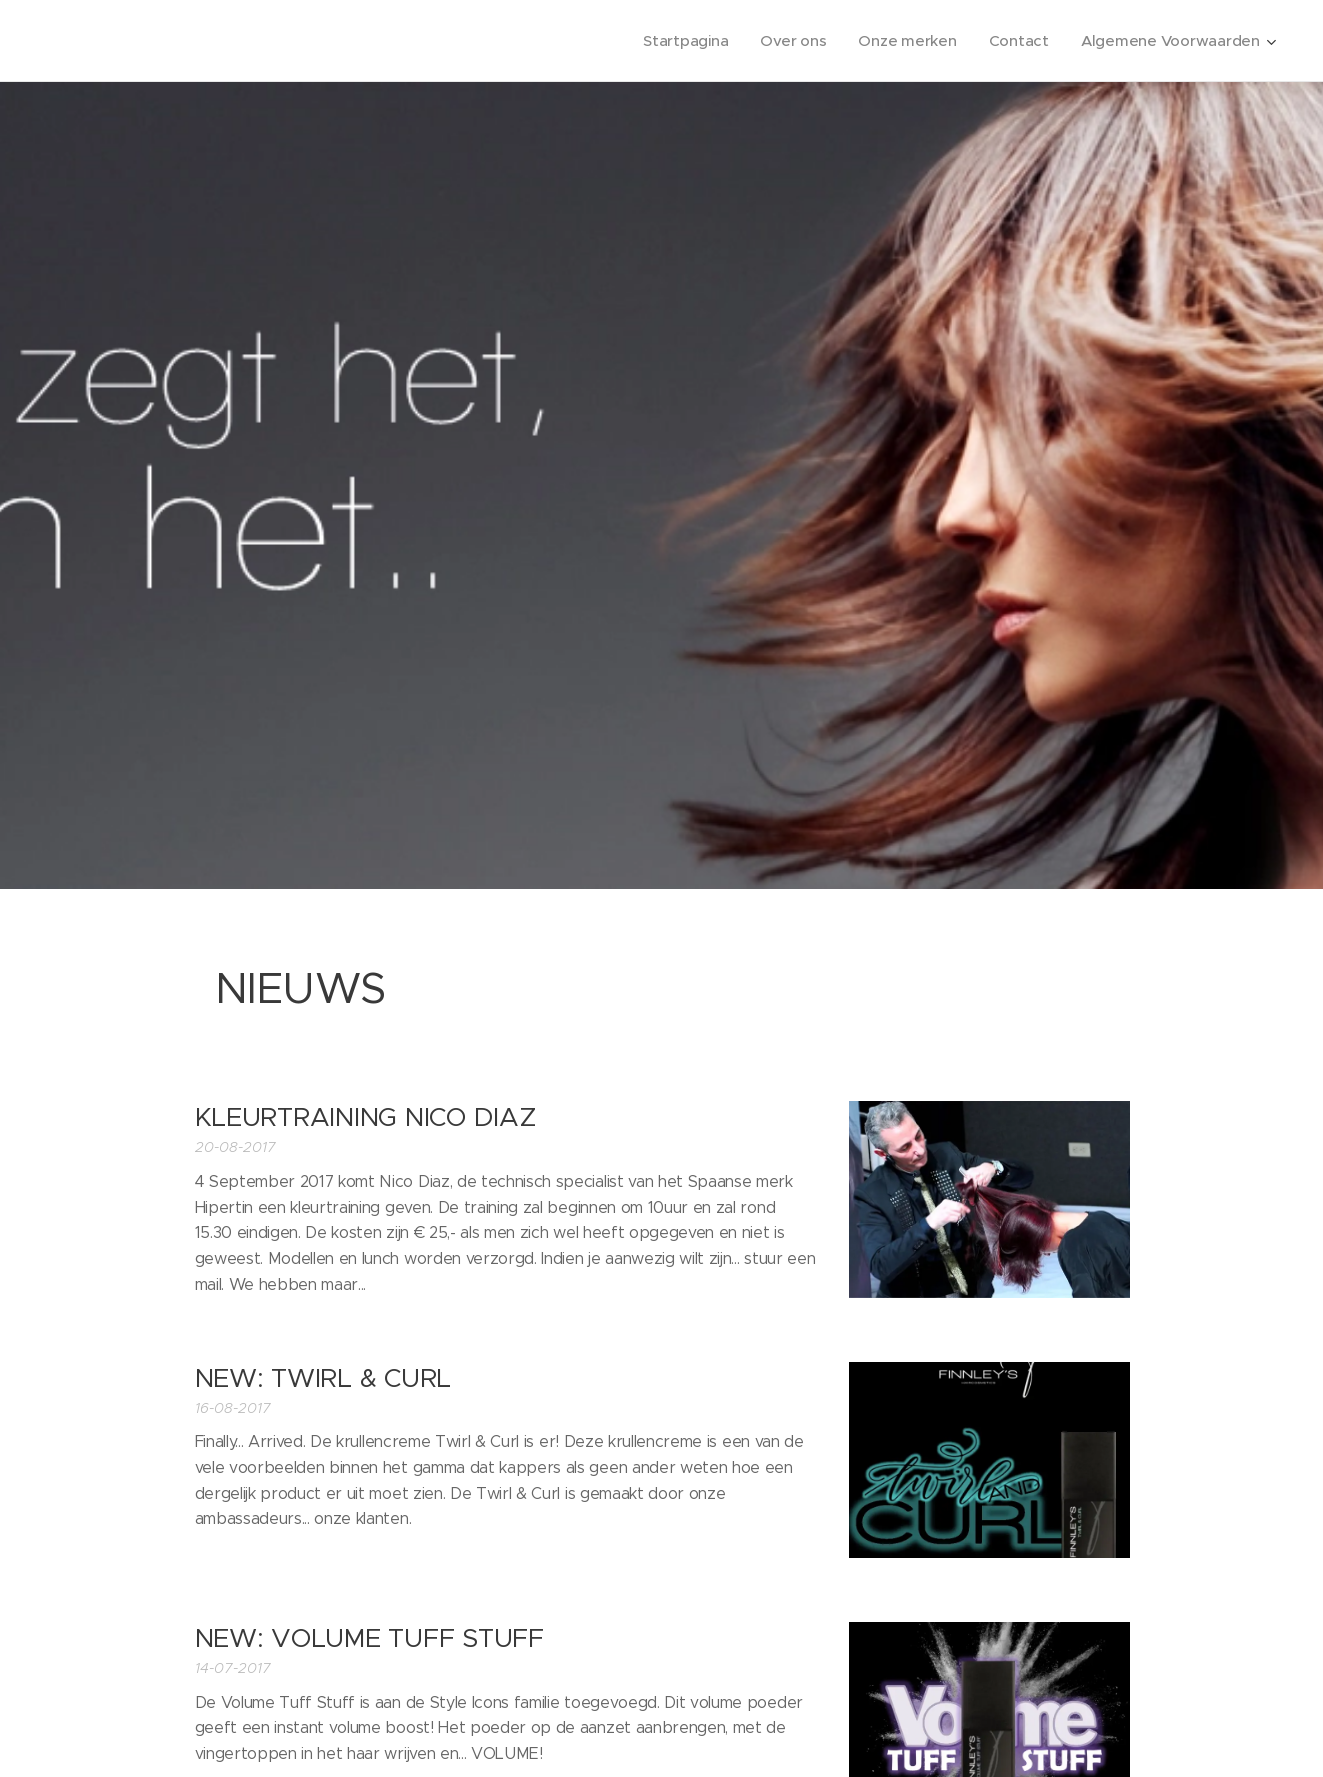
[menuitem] (678, 41)
